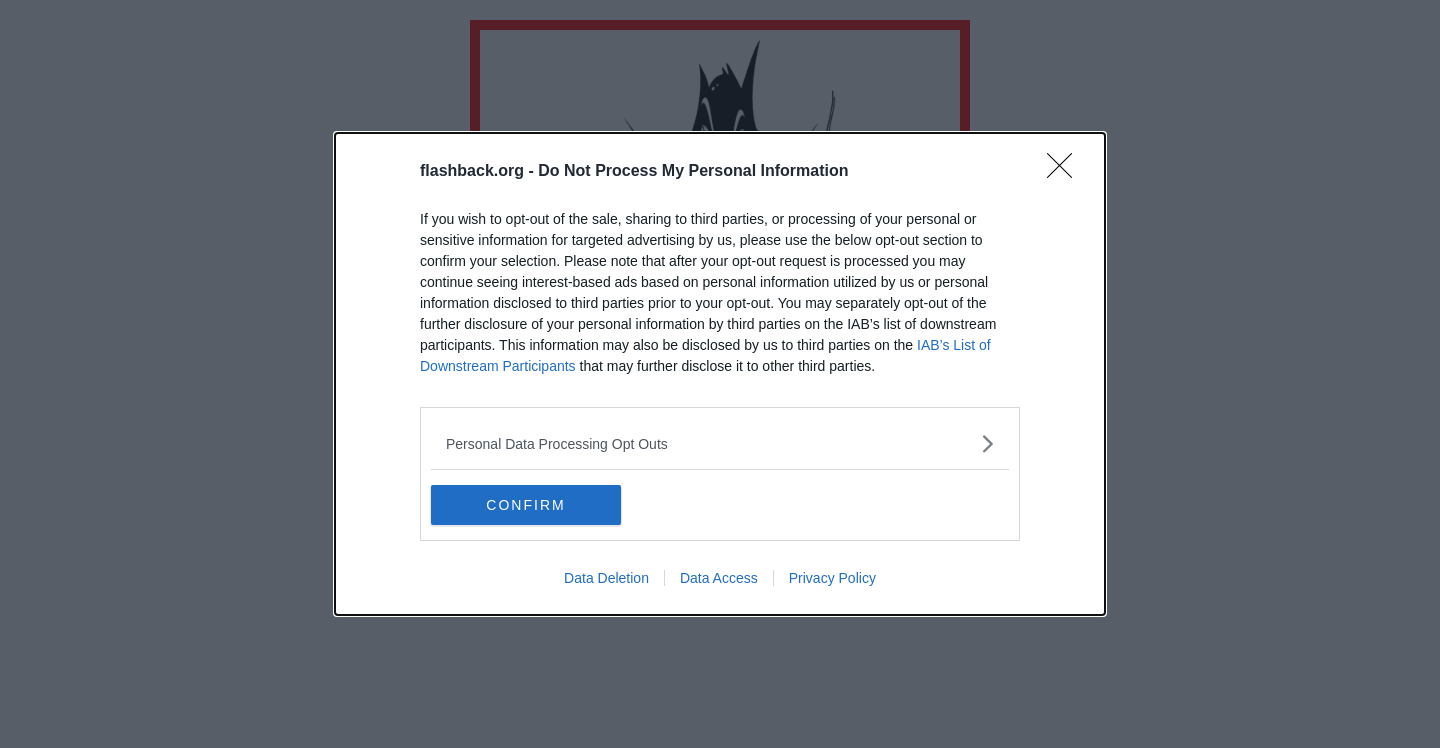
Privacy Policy (832, 578)
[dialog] (720, 374)
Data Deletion (606, 578)
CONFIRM (525, 504)
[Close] (1066, 172)
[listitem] (720, 443)
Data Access (719, 578)
